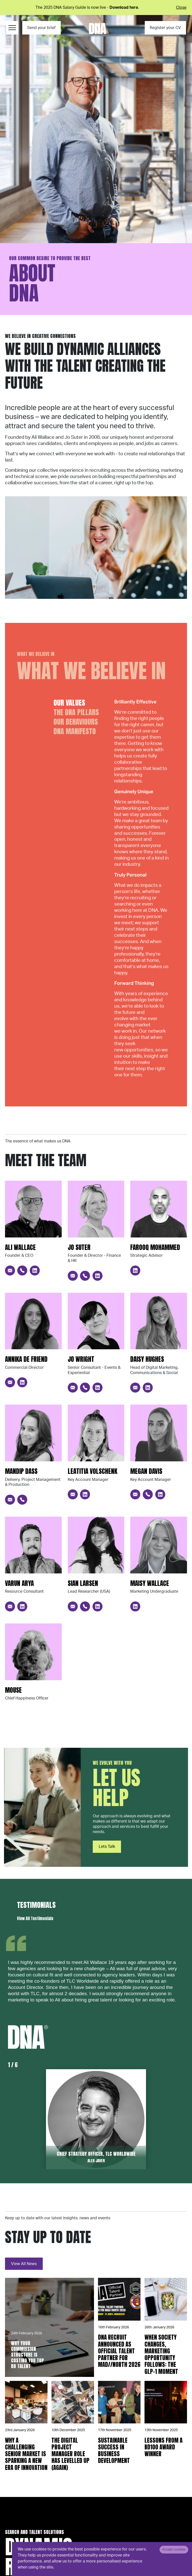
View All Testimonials (35, 1918)
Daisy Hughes (147, 1359)
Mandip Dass (21, 1471)
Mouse (13, 1690)
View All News (24, 2264)
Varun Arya (19, 1583)
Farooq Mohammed (155, 1247)
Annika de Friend (26, 1359)
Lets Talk (107, 1847)
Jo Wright (81, 1359)
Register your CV (165, 28)
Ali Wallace (20, 1247)
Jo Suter (79, 1247)
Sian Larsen (83, 1583)
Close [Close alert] (181, 8)
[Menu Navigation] (12, 28)
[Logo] (98, 28)
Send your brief (41, 28)
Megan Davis (146, 1471)
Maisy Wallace (149, 1583)
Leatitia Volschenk (92, 1471)
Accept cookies (174, 2549)
